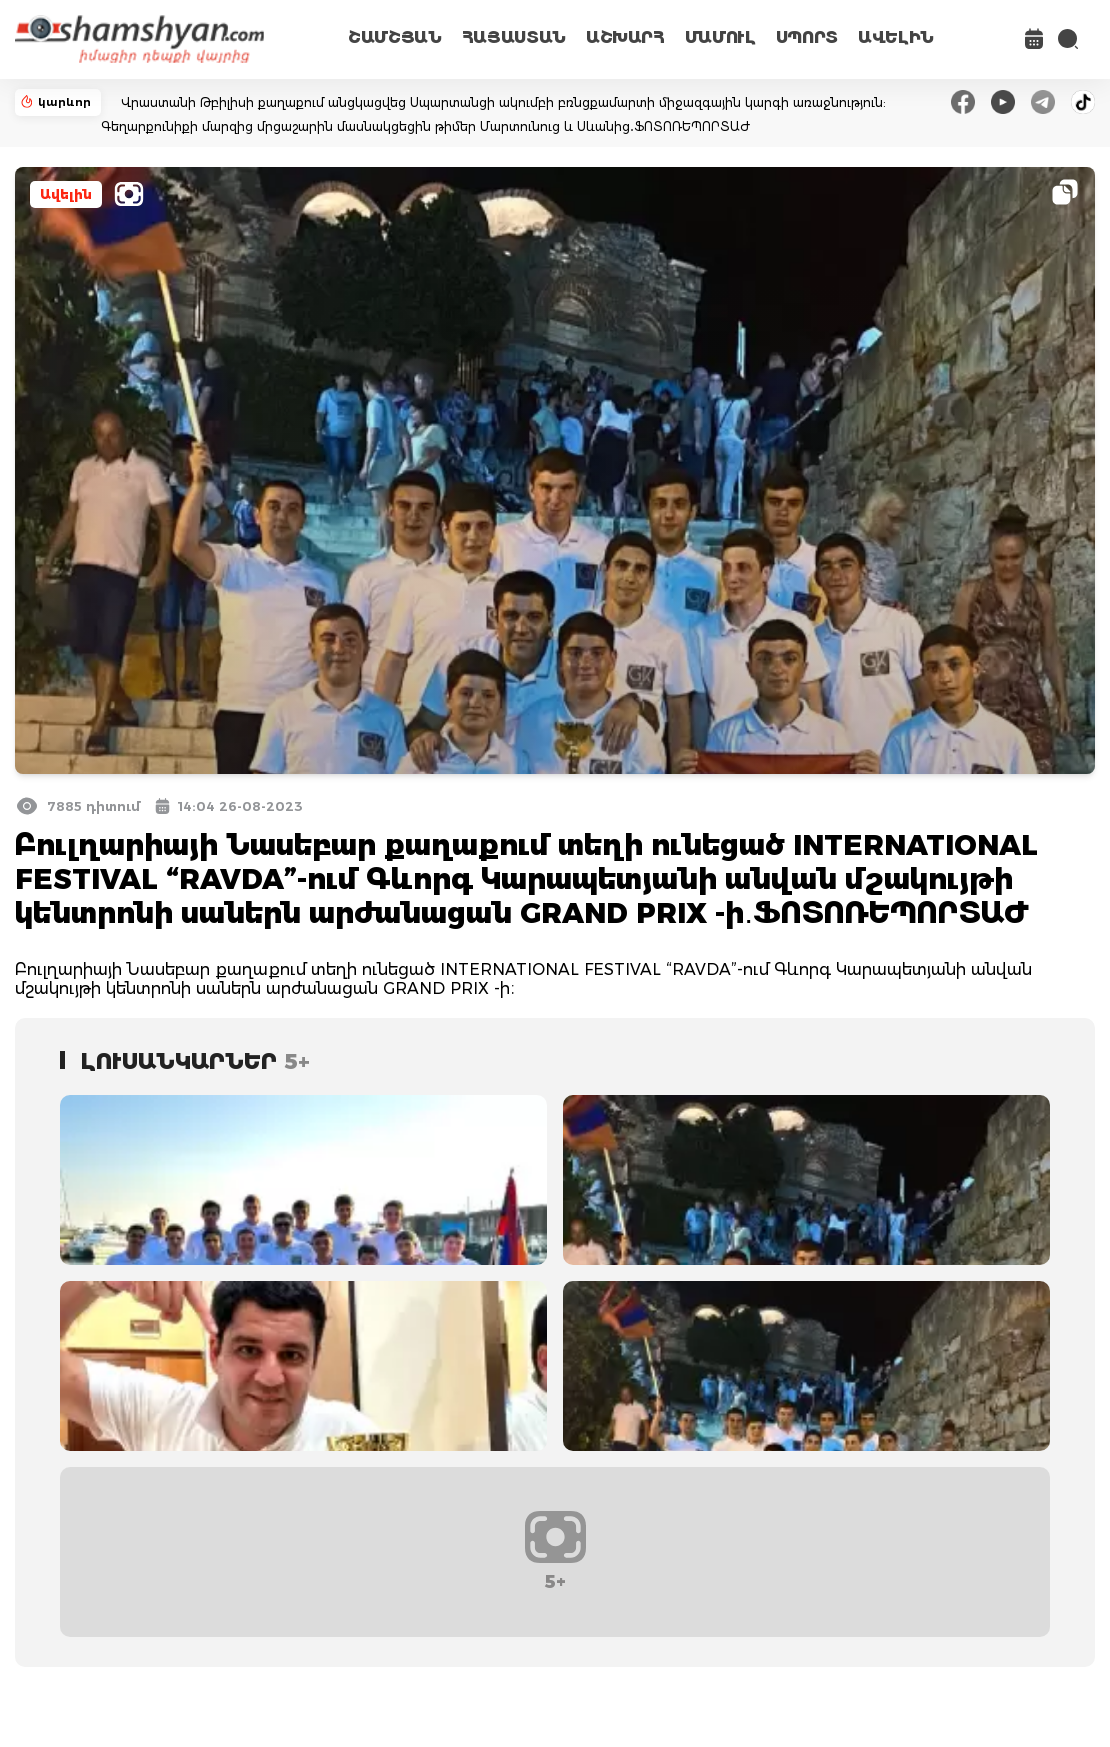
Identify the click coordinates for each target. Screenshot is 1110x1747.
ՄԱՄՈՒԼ (720, 37)
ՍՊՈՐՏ (807, 37)
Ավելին (66, 194)
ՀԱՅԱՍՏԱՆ (514, 37)
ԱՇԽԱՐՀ (625, 37)
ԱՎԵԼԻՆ (896, 37)
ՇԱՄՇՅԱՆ (395, 37)
